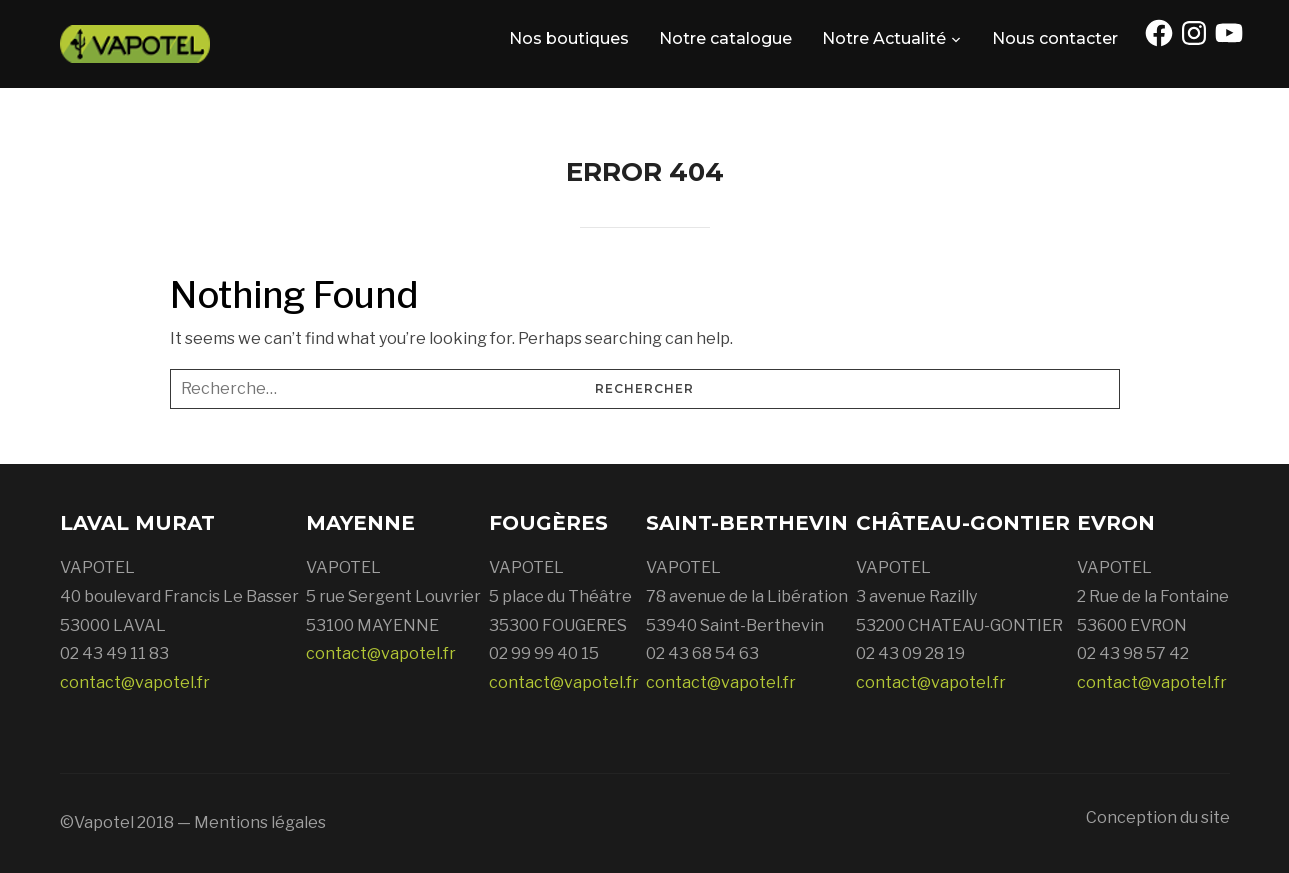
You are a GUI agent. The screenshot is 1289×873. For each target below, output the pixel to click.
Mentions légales (260, 822)
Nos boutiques (569, 38)
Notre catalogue (725, 38)
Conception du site (1158, 817)
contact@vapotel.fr (135, 682)
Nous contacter (1055, 38)
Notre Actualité (884, 38)
